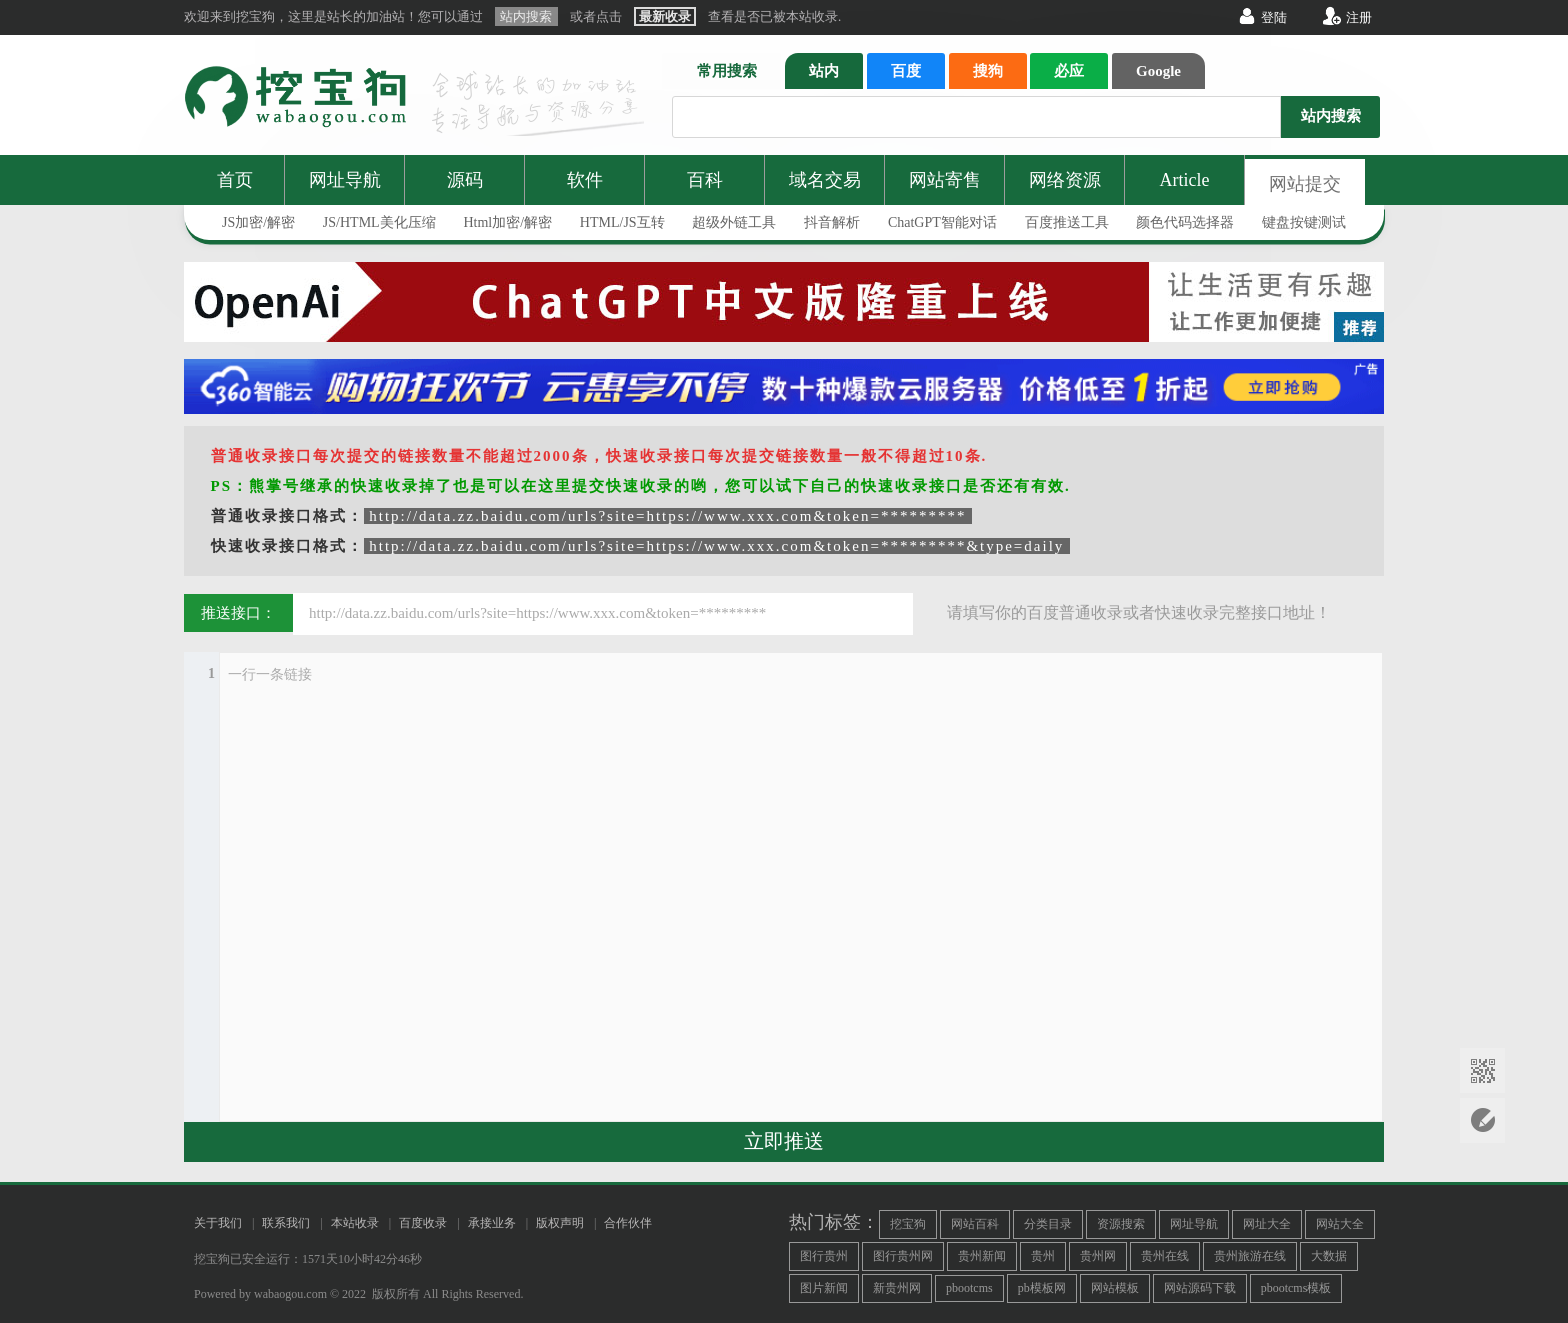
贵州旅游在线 (1250, 1256)
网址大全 (1267, 1224)
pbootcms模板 (1296, 1288)
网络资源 (1065, 180)
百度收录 (423, 1223)
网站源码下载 (1200, 1288)
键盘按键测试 (1304, 222)
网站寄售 (945, 180)
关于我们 (218, 1223)
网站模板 (1115, 1288)
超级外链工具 (734, 222)
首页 (235, 180)
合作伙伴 (628, 1223)
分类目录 (1048, 1224)
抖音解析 (832, 222)
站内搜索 (1331, 116)
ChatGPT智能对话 (942, 222)
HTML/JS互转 (622, 222)
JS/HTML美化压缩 (379, 222)
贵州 (1043, 1256)
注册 (1359, 17)
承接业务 (492, 1223)
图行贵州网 (903, 1256)
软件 (585, 180)
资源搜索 (1121, 1224)
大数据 (1329, 1256)
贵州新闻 (982, 1256)
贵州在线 (1165, 1256)
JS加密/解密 (258, 222)
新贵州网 (897, 1288)
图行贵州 (824, 1256)
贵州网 (1098, 1256)
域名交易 (825, 180)
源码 (465, 180)
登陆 (1274, 17)
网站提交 (1305, 184)
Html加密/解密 (507, 222)
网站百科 (975, 1224)
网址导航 (345, 180)
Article (1185, 180)
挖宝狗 (908, 1224)
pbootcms (969, 1288)
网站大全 (1340, 1224)
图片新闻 (824, 1288)
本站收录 (355, 1223)
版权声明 (560, 1223)
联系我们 (286, 1223)
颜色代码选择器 (1185, 222)
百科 (705, 180)
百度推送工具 (1067, 222)
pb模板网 (1042, 1288)
